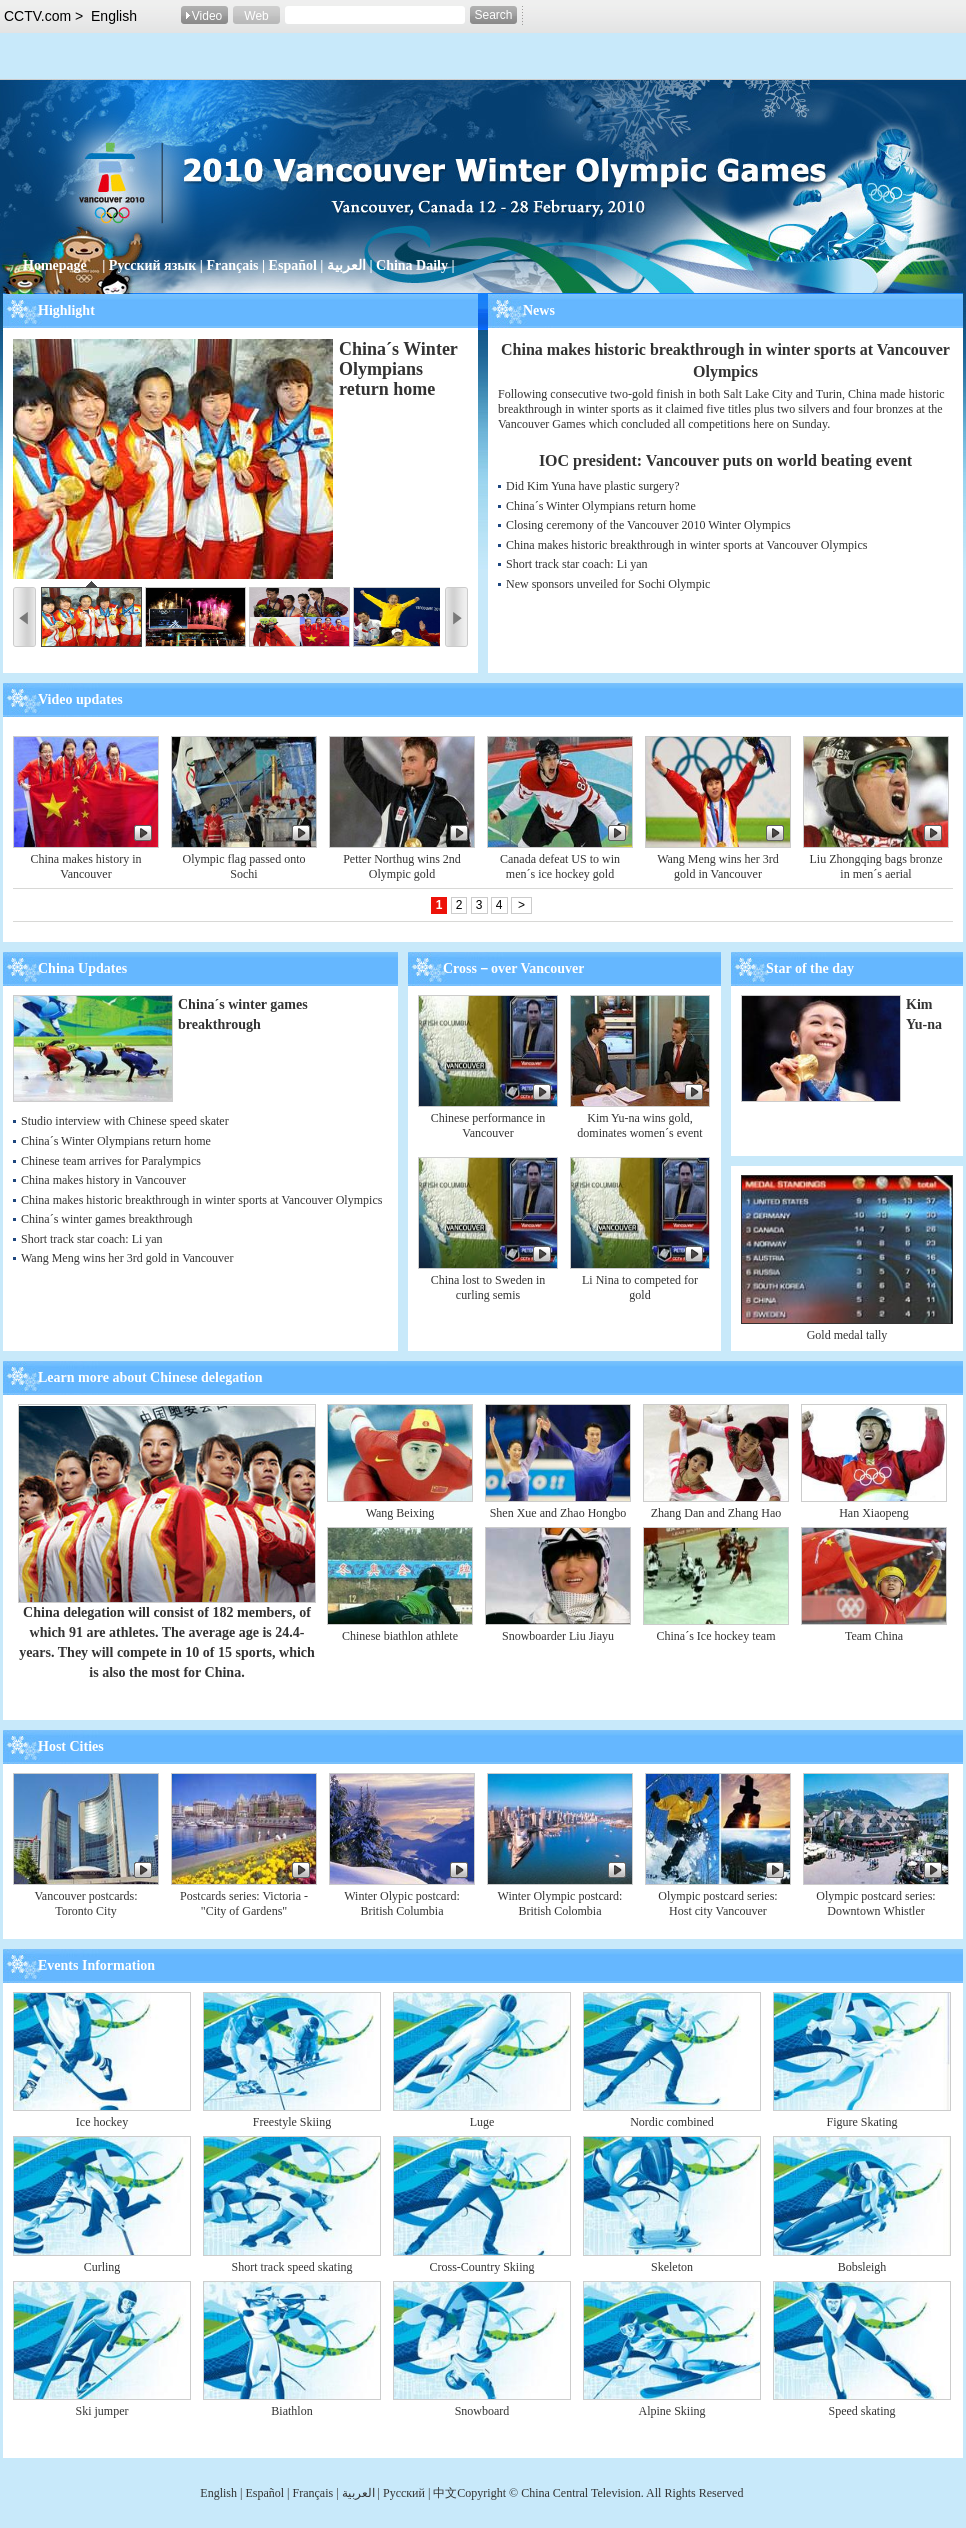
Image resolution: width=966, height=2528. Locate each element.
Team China (874, 1636)
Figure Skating (862, 2122)
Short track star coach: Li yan (577, 564)
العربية (346, 265)
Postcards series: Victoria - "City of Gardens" (244, 1903)
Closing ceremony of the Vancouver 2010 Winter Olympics (648, 525)
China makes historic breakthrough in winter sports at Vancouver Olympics (686, 545)
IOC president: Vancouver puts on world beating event (725, 460)
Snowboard (482, 2411)
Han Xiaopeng (874, 1513)
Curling (102, 2267)
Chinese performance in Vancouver (488, 1125)
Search (493, 15)
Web (256, 16)
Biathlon (291, 2411)
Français (232, 265)
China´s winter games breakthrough (107, 1219)
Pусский (405, 2493)
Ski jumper (102, 2411)
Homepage (55, 265)
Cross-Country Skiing (481, 2267)
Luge (482, 2122)
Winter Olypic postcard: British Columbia (401, 1903)
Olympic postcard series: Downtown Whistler (875, 1903)
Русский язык (152, 265)
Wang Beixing (400, 1513)
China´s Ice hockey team (716, 1636)
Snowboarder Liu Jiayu (558, 1636)
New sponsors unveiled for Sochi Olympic (608, 584)
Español (293, 265)
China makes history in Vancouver (86, 866)
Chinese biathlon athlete (400, 1636)
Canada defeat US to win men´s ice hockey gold (560, 866)
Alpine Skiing (671, 2411)
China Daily (412, 265)
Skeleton (672, 2267)
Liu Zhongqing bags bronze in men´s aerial (876, 866)
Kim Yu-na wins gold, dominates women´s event (639, 1125)
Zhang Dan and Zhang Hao (716, 1513)
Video (207, 16)
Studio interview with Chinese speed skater (125, 1121)
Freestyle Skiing (292, 2122)
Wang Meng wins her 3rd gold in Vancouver (718, 866)
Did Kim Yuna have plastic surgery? (593, 486)
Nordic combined (672, 2122)
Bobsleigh (862, 2267)
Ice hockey (102, 2122)
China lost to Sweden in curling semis (488, 1287)
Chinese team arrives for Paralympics (111, 1161)
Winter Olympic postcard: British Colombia (560, 1903)
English (218, 2493)
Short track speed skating (292, 2267)
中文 (445, 2493)
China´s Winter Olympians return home (398, 369)
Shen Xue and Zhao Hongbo (558, 1513)
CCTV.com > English (70, 16)
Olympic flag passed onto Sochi (244, 866)
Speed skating (862, 2411)
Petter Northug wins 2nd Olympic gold (402, 866)
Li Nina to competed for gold (640, 1287)
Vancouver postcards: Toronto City (86, 1903)
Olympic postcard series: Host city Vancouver (717, 1903)
